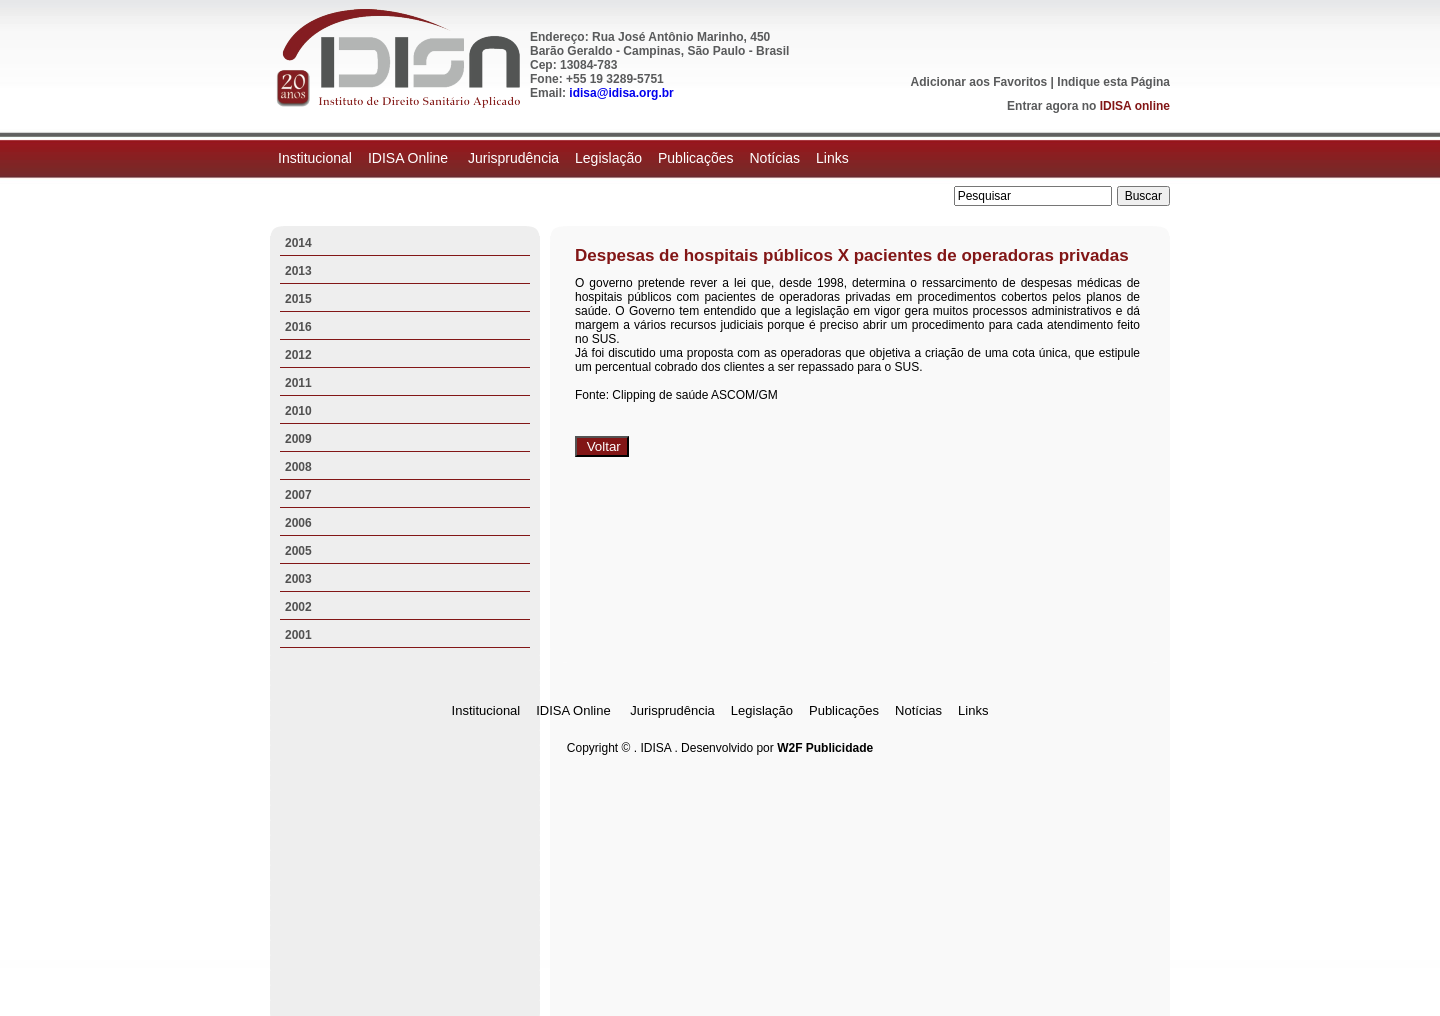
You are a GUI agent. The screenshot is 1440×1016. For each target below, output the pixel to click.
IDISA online (1135, 106)
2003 (298, 579)
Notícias (774, 158)
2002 (298, 607)
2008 (298, 467)
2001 (298, 635)
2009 (298, 439)
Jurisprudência (513, 158)
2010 (298, 411)
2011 (298, 383)
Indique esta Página (1113, 82)
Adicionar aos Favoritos (979, 82)
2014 (298, 243)
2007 (298, 495)
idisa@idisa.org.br (621, 93)
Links (832, 158)
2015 (298, 299)
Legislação (608, 158)
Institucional (315, 158)
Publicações (696, 158)
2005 (298, 551)
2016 (298, 327)
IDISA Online (410, 158)
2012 (298, 355)
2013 (298, 271)
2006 (298, 523)
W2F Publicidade (825, 748)
